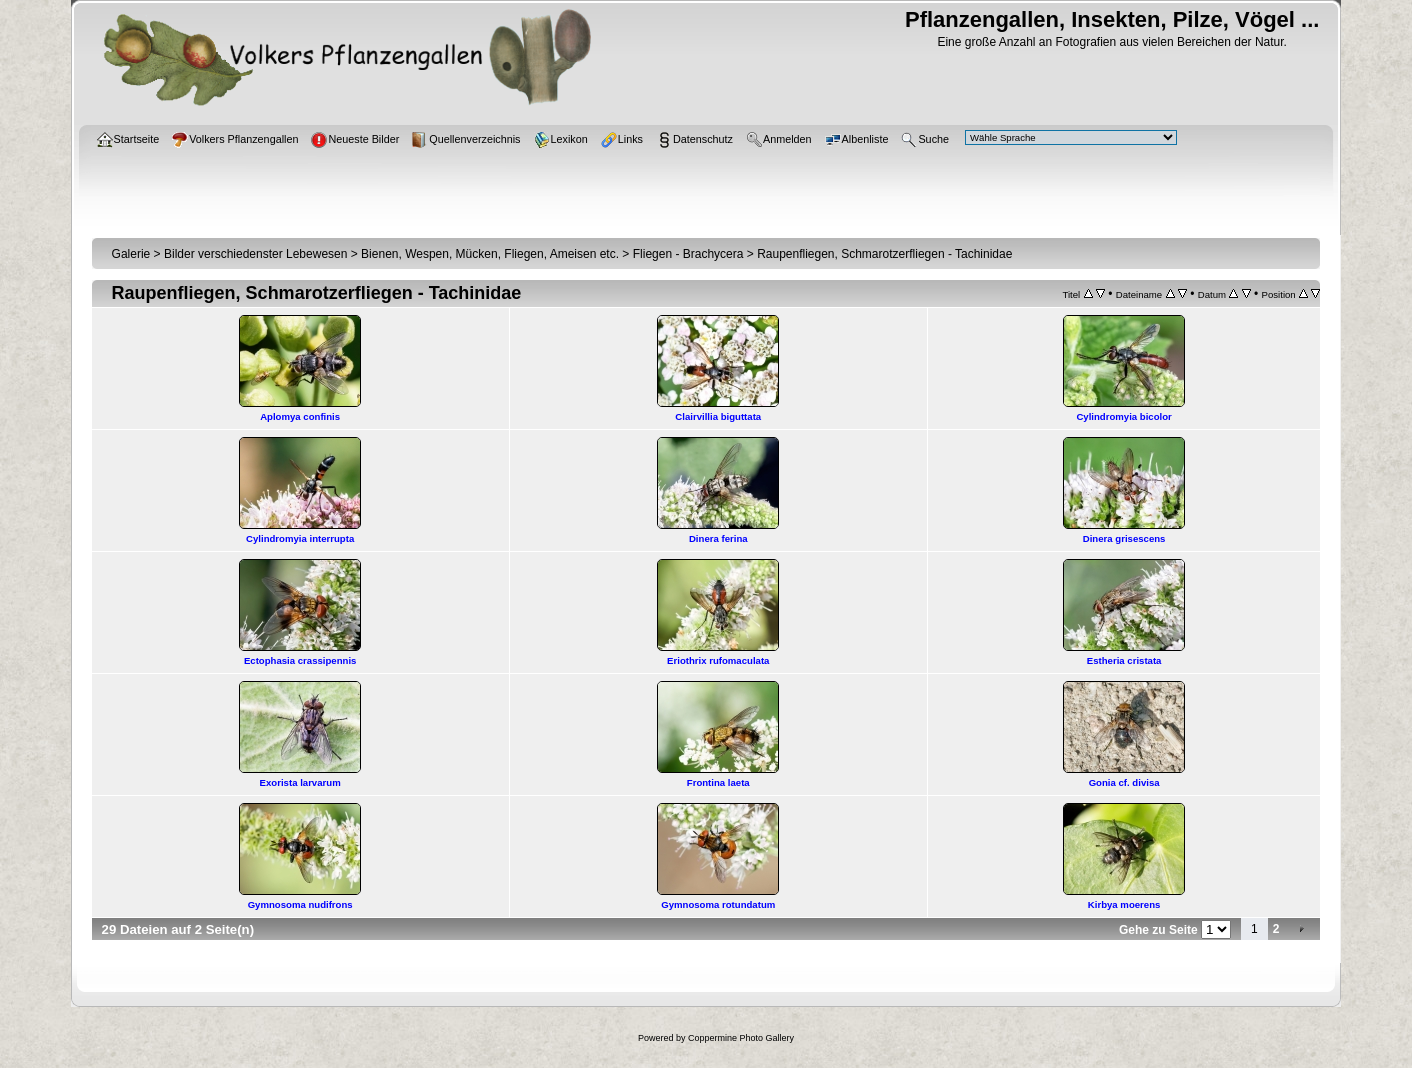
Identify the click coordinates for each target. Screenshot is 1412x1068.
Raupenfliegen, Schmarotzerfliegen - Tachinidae (884, 254)
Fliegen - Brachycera (688, 254)
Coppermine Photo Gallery (741, 1038)
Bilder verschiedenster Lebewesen (255, 254)
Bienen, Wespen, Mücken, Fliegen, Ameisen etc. (490, 254)
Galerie (131, 254)
